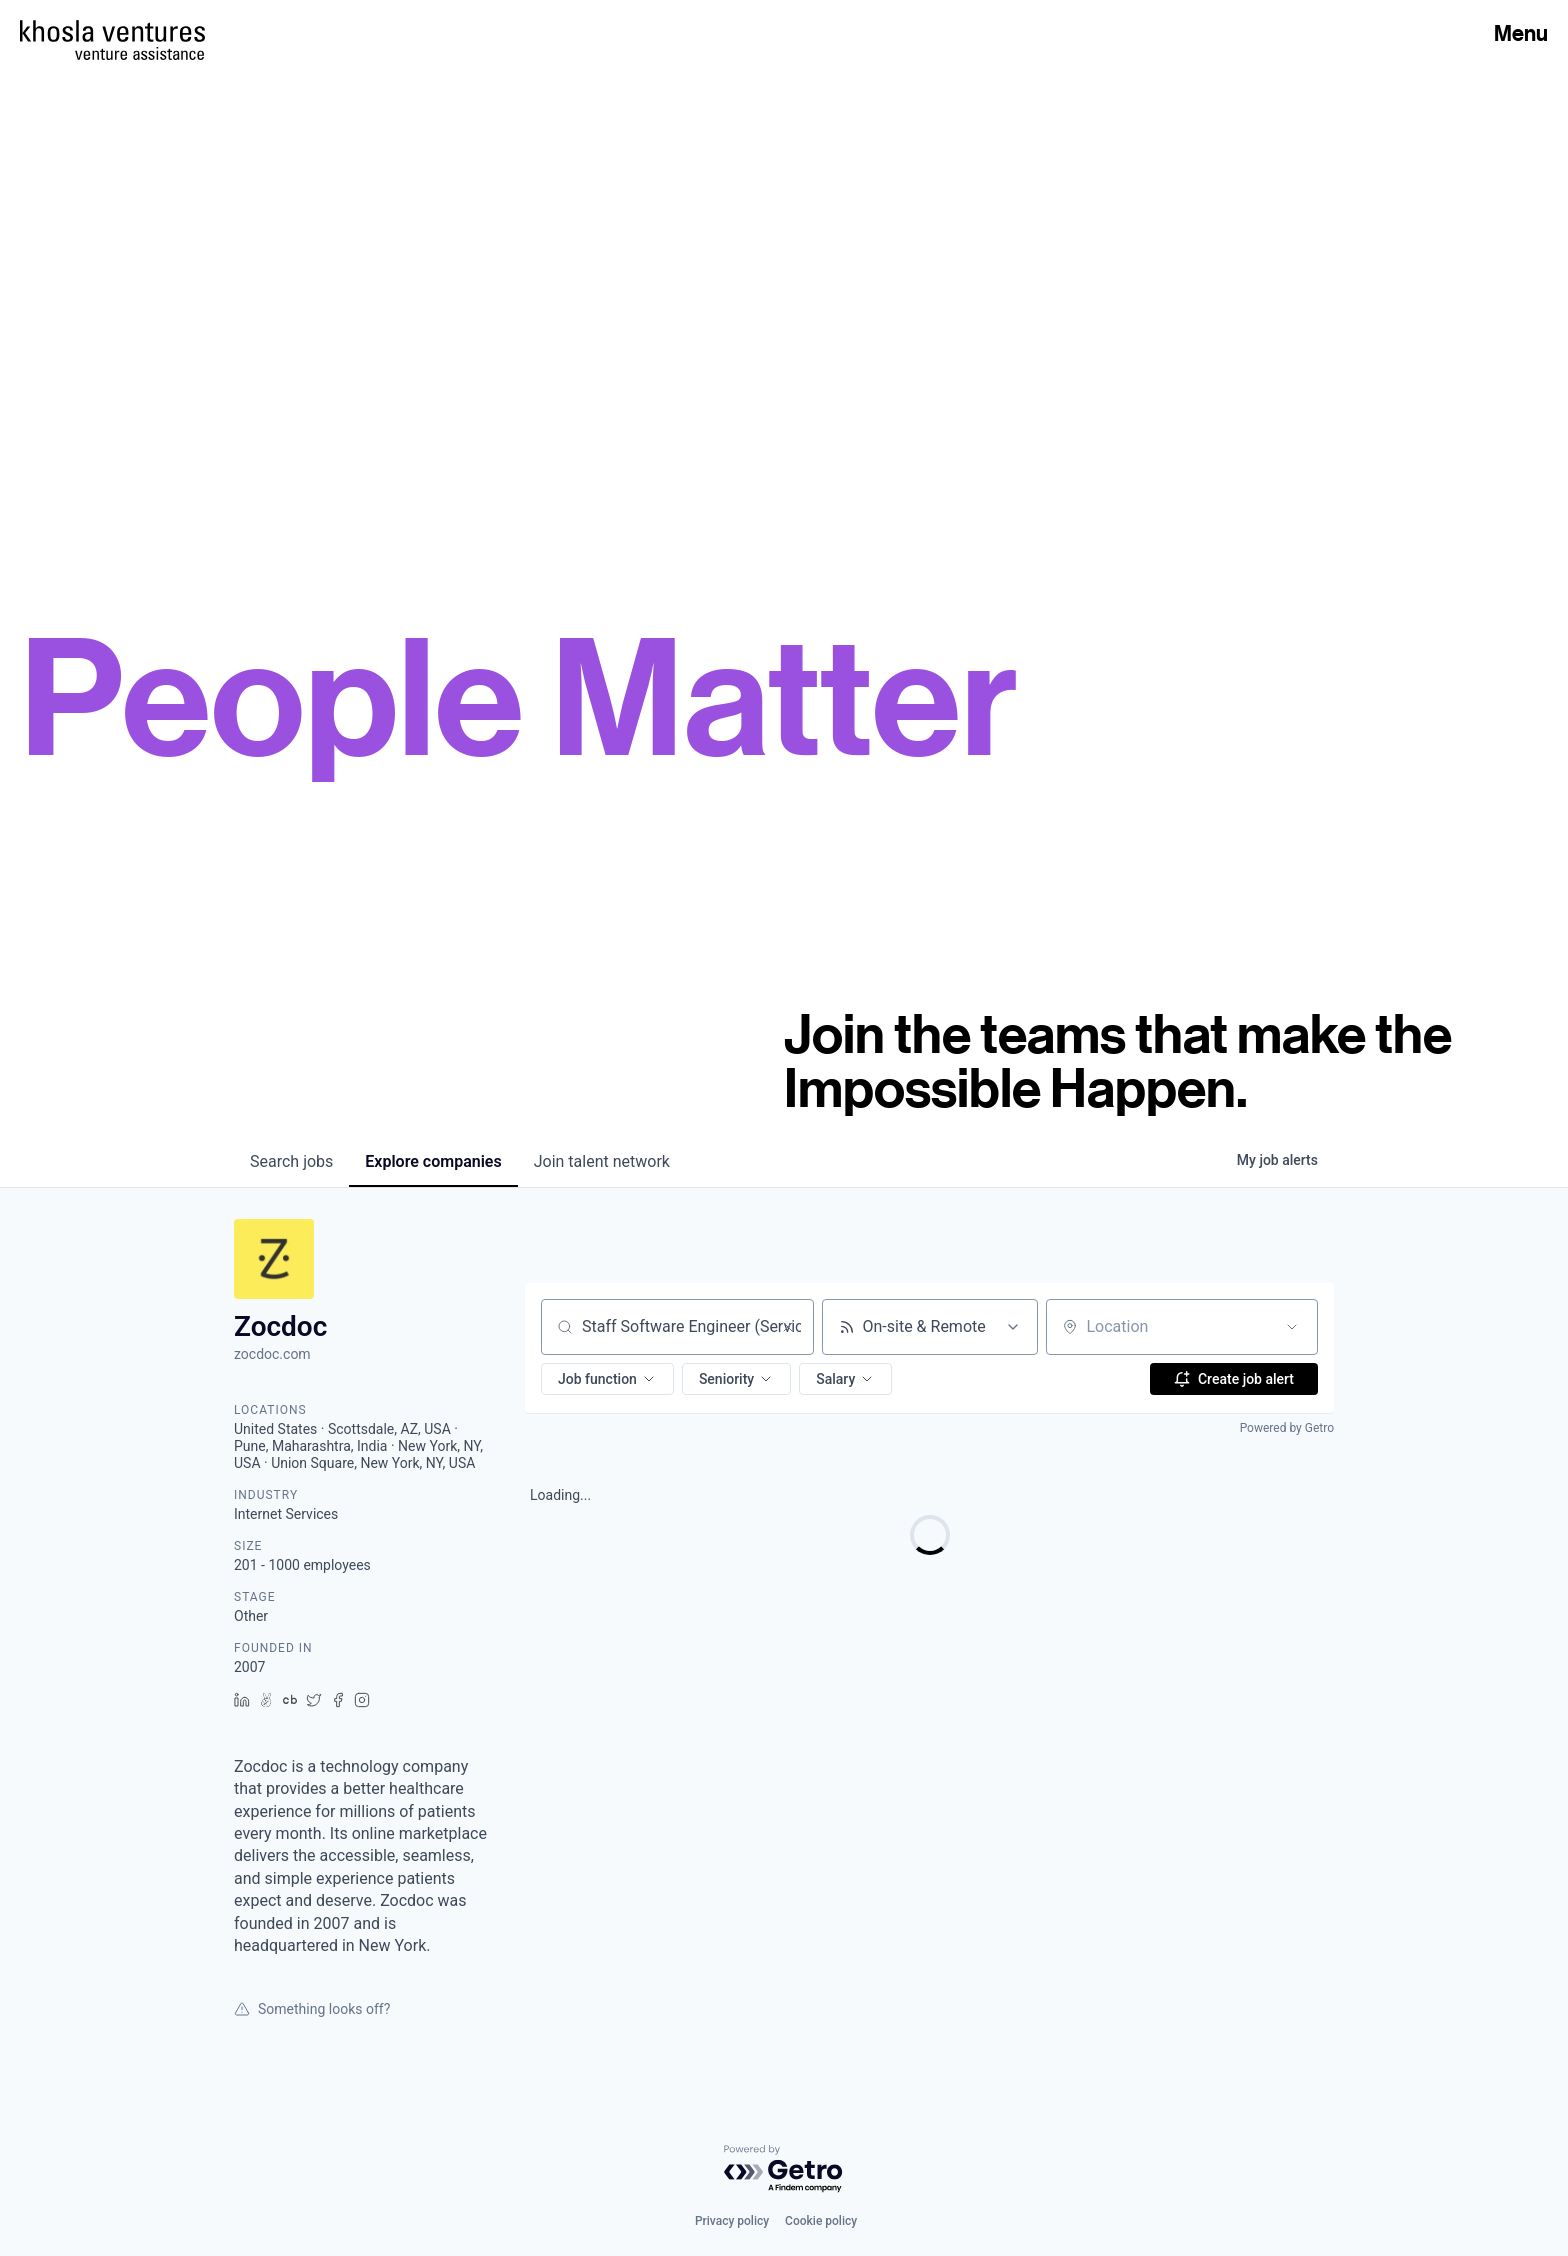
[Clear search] (788, 1327)
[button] (607, 1379)
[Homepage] (112, 31)
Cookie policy (821, 2221)
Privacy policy (732, 2221)
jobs (291, 1161)
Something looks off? (312, 2009)
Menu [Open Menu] (1521, 33)
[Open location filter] (1292, 1327)
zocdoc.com (272, 1354)
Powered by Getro (1287, 1428)
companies (433, 1161)
